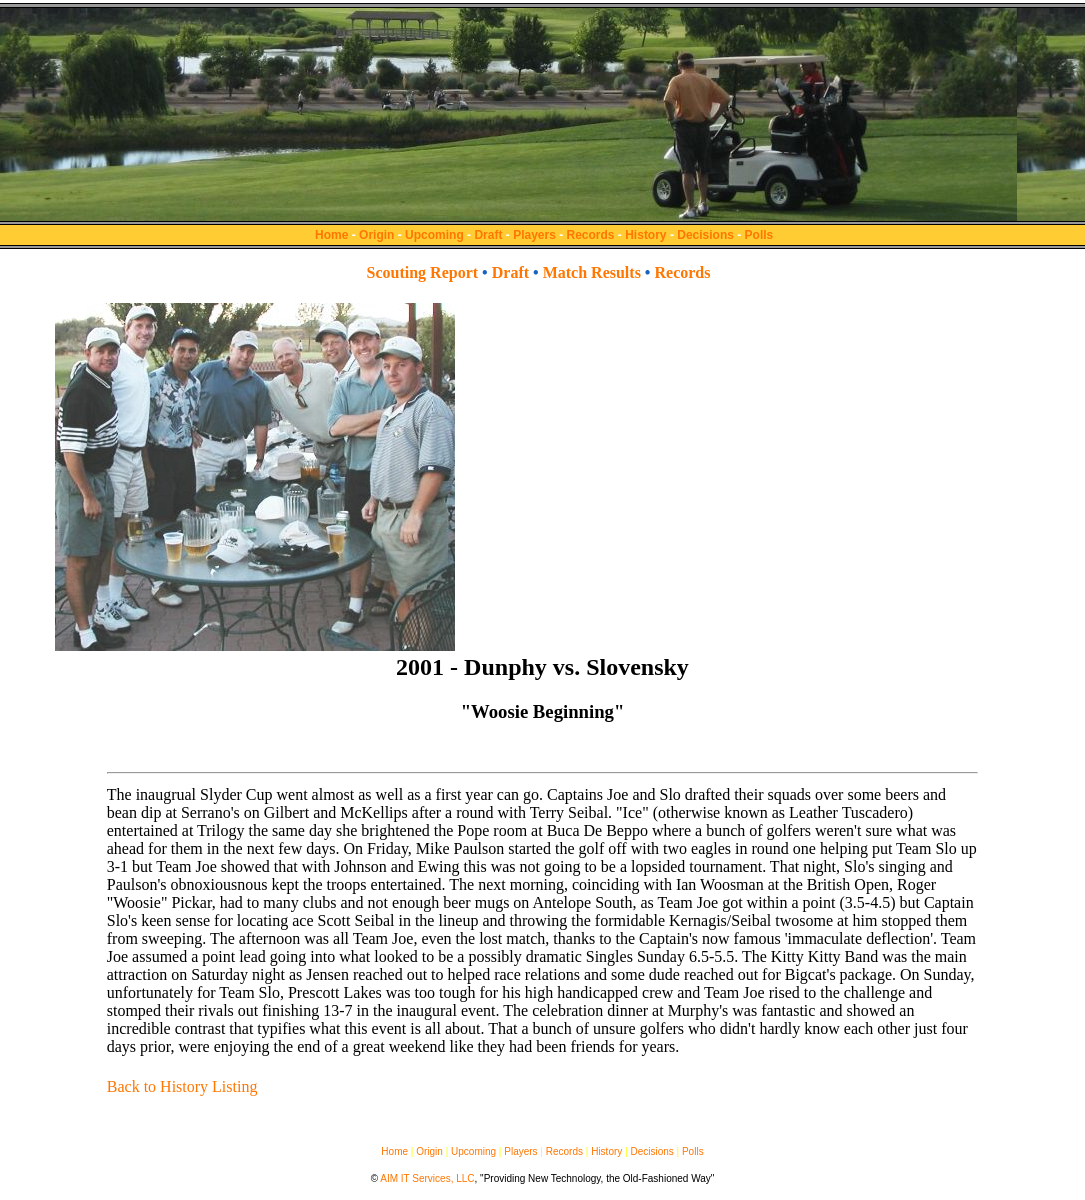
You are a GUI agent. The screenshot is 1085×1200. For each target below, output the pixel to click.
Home (331, 235)
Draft (488, 235)
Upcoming (434, 235)
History (645, 235)
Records (591, 235)
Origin (376, 235)
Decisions (705, 235)
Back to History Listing (182, 1086)
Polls (759, 235)
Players (534, 235)
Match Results (592, 272)
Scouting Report (423, 272)
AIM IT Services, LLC (427, 1178)
